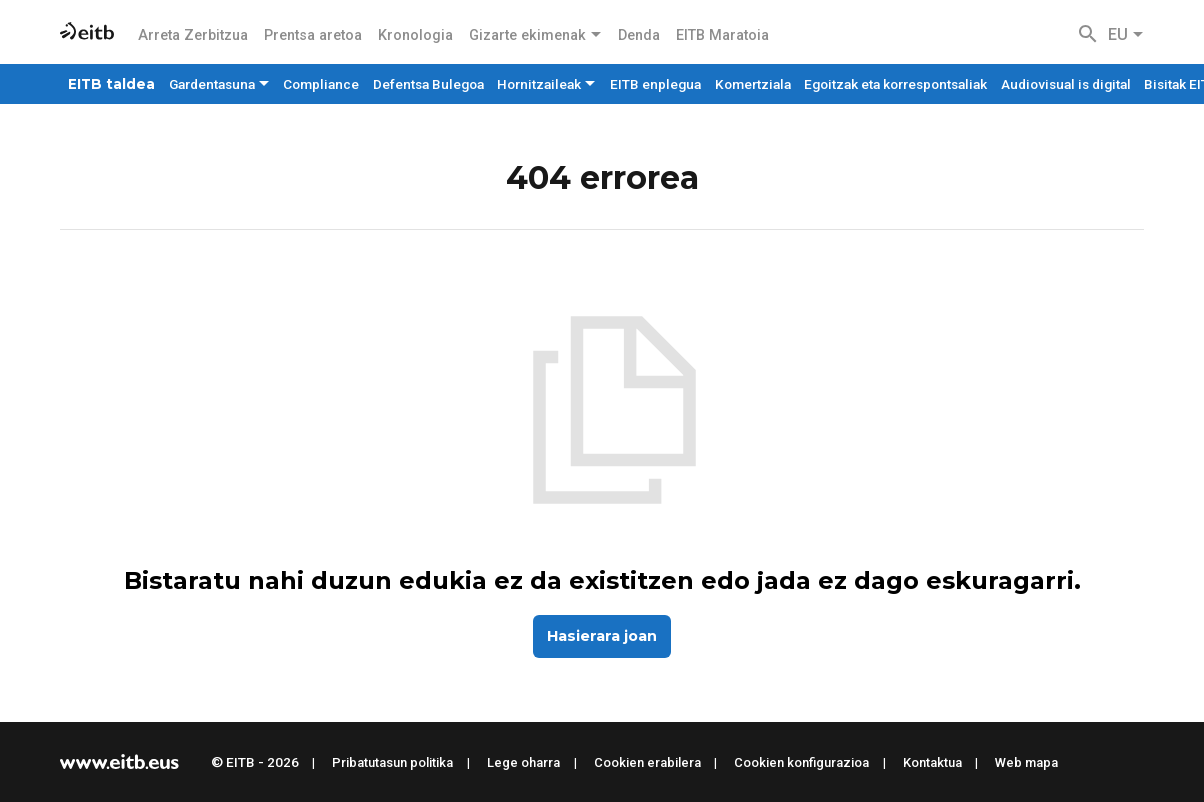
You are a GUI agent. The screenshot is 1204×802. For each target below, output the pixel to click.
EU (1126, 34)
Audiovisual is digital (1066, 84)
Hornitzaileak (546, 84)
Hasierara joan (602, 636)
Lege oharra (523, 762)
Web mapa (1026, 762)
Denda (639, 35)
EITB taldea (111, 84)
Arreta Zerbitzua (193, 35)
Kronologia (415, 35)
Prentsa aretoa (313, 35)
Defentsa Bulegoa (428, 84)
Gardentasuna (219, 84)
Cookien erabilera (647, 762)
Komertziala (753, 84)
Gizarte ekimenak (535, 35)
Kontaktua (932, 762)
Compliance (321, 84)
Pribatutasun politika (392, 762)
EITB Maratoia (722, 35)
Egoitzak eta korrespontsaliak (895, 84)
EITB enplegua (655, 84)
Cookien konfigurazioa (801, 762)
